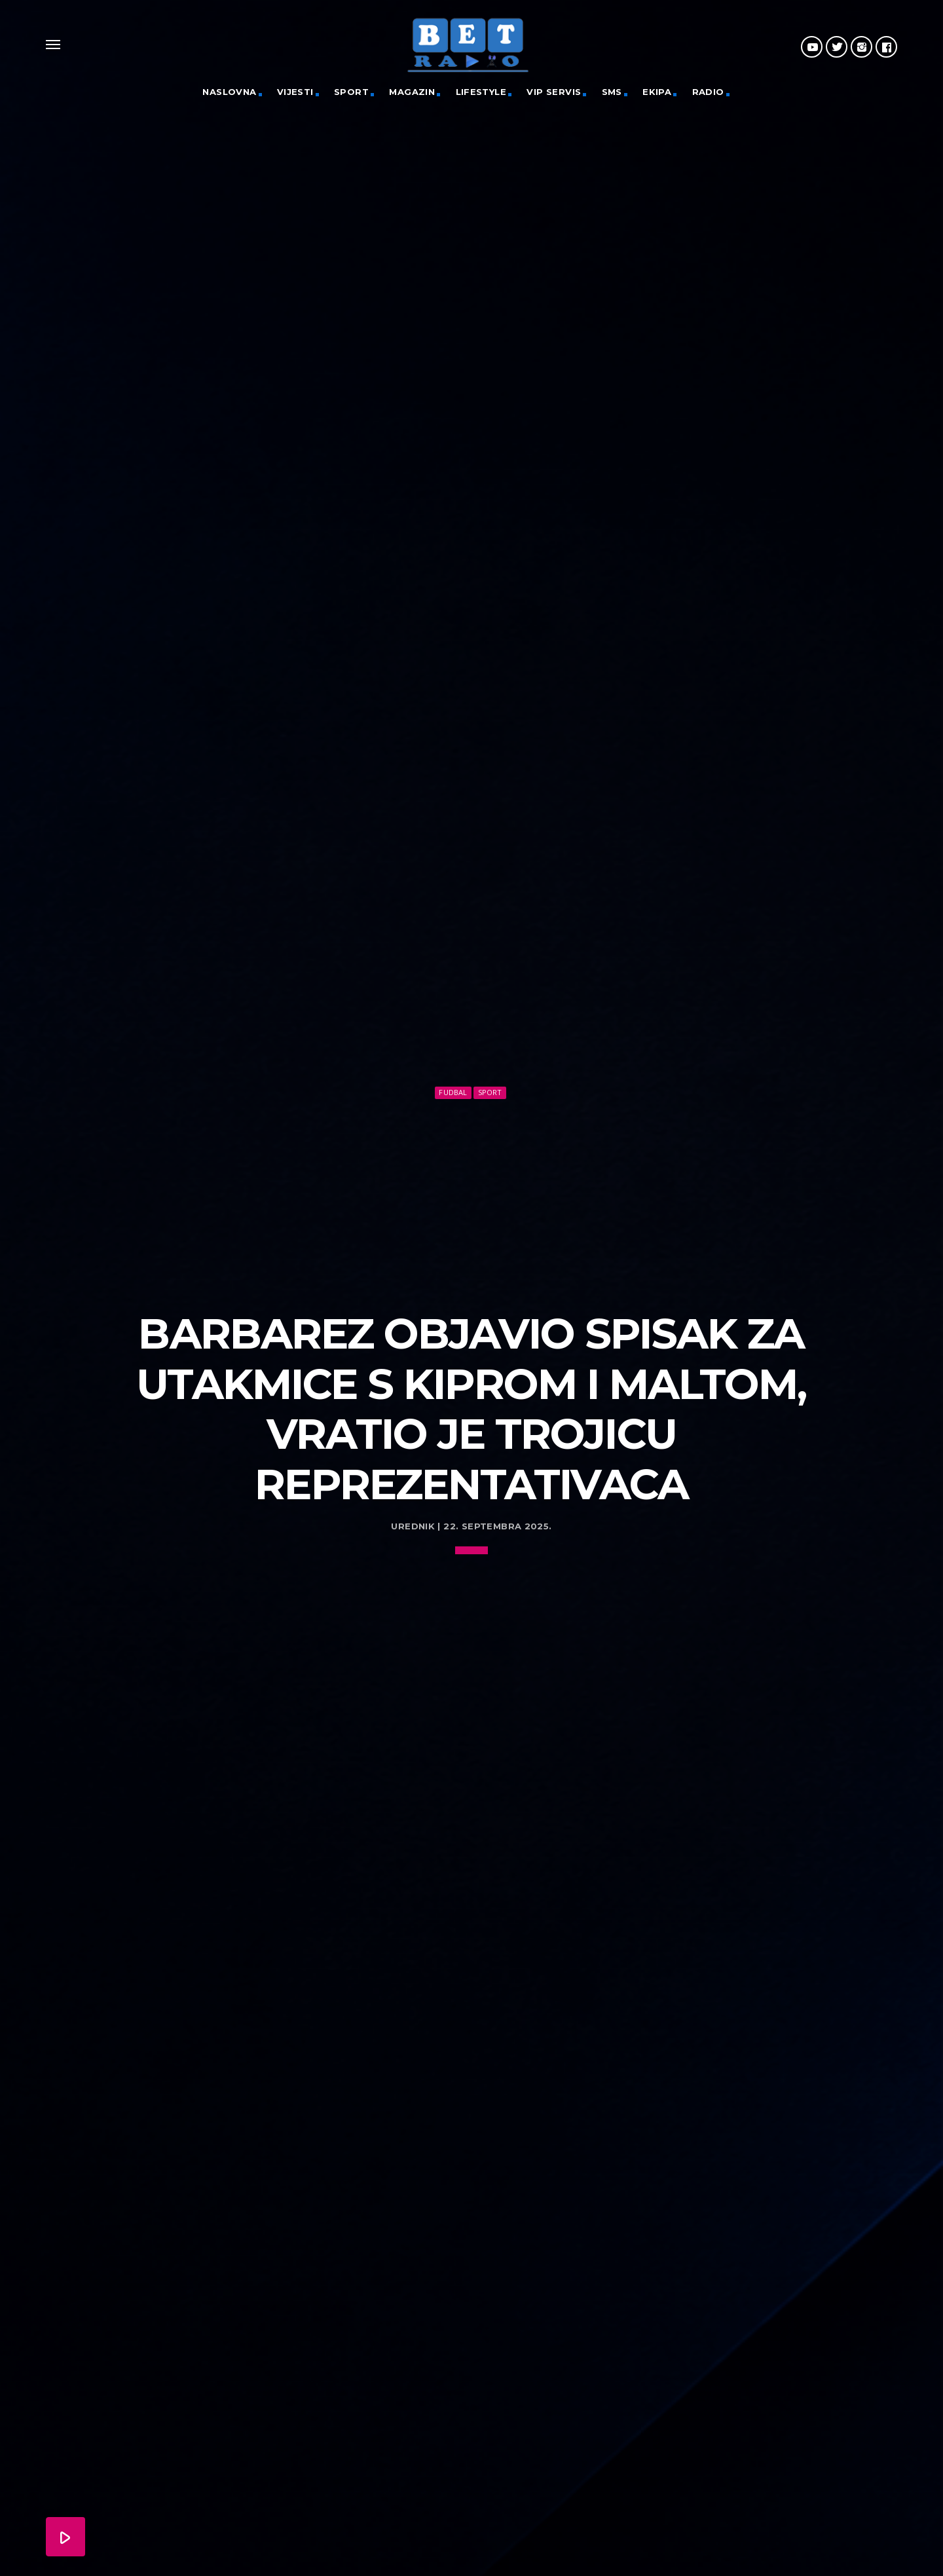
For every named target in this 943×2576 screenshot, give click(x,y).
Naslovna (229, 91)
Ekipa (656, 91)
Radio (708, 91)
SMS (612, 91)
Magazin (412, 91)
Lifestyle (481, 91)
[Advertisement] (471, 1185)
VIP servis (554, 91)
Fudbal (453, 1077)
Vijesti (295, 91)
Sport (351, 91)
